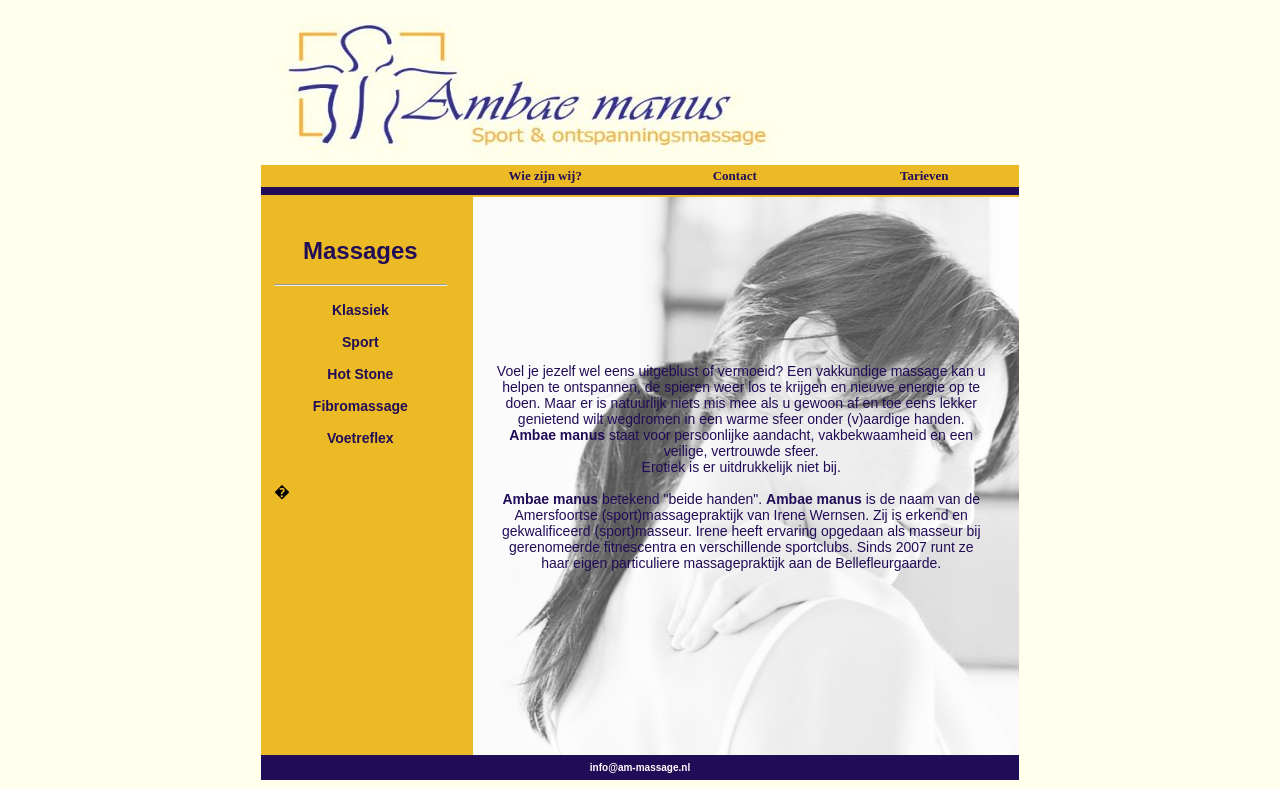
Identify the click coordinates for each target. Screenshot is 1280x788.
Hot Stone (360, 374)
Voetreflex (360, 438)
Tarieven (924, 175)
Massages (360, 250)
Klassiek (360, 310)
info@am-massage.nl (640, 767)
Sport (360, 342)
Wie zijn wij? (545, 175)
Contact (735, 175)
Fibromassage (360, 406)
